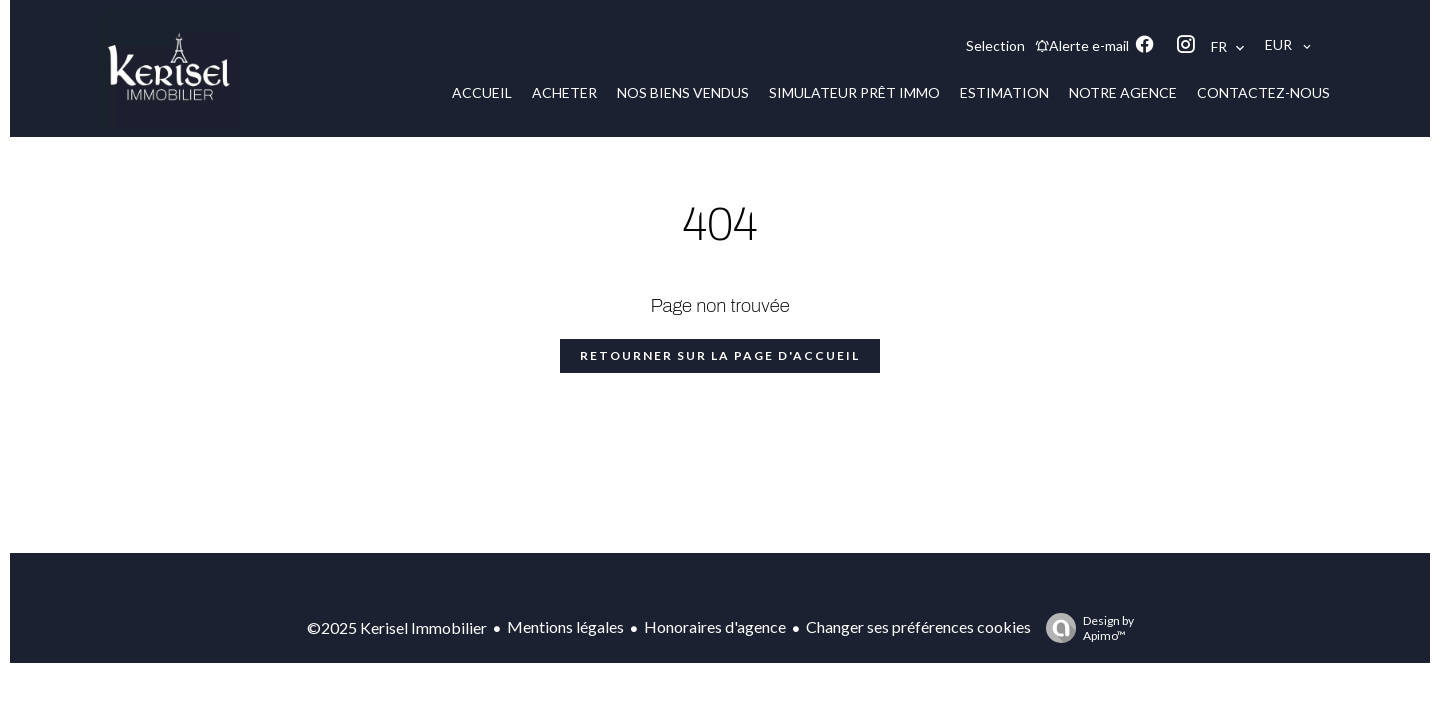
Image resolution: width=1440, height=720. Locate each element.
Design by (1085, 628)
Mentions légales (565, 626)
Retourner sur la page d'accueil (720, 355)
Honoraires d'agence (715, 626)
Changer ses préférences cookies (918, 626)
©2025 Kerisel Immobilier (397, 627)
